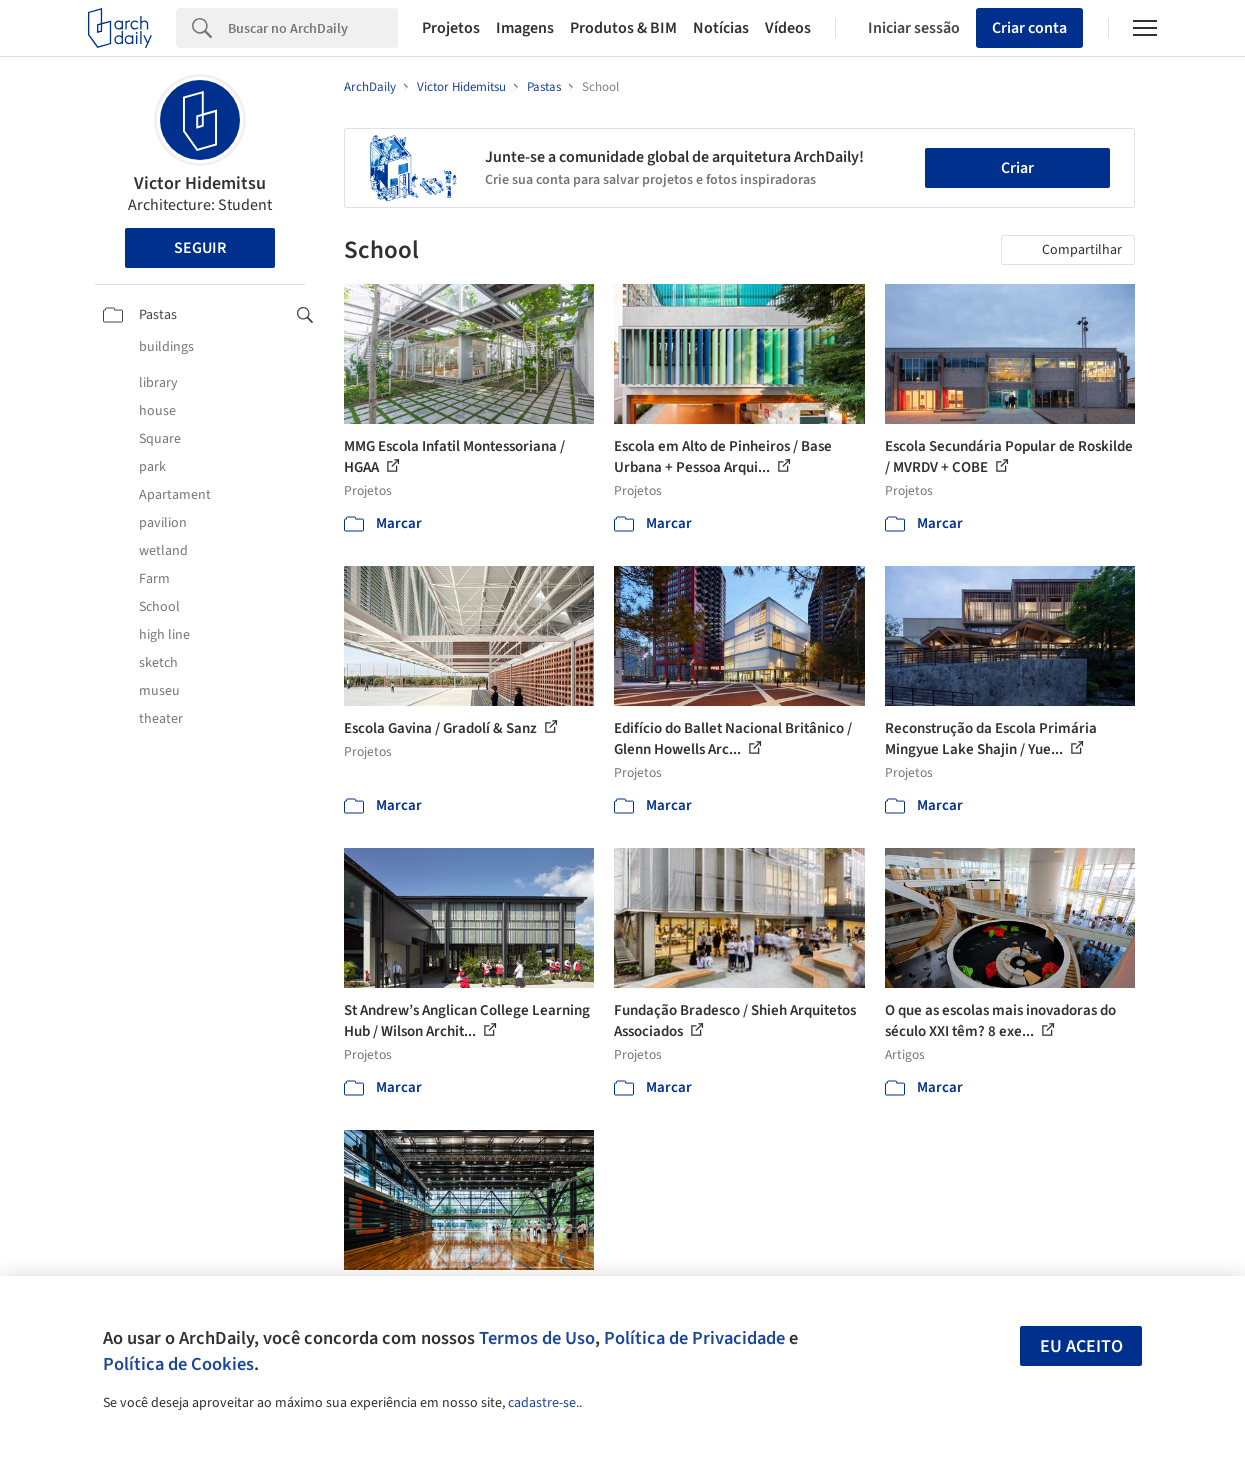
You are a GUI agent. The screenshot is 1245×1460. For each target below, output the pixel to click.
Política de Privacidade (694, 1338)
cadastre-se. (543, 1403)
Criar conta (1029, 28)
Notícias (721, 28)
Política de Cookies (178, 1364)
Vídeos (788, 28)
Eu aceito (1081, 1346)
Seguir (200, 248)
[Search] (313, 28)
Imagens (525, 28)
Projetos (451, 28)
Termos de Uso (537, 1338)
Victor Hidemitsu (200, 183)
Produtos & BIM (623, 28)
